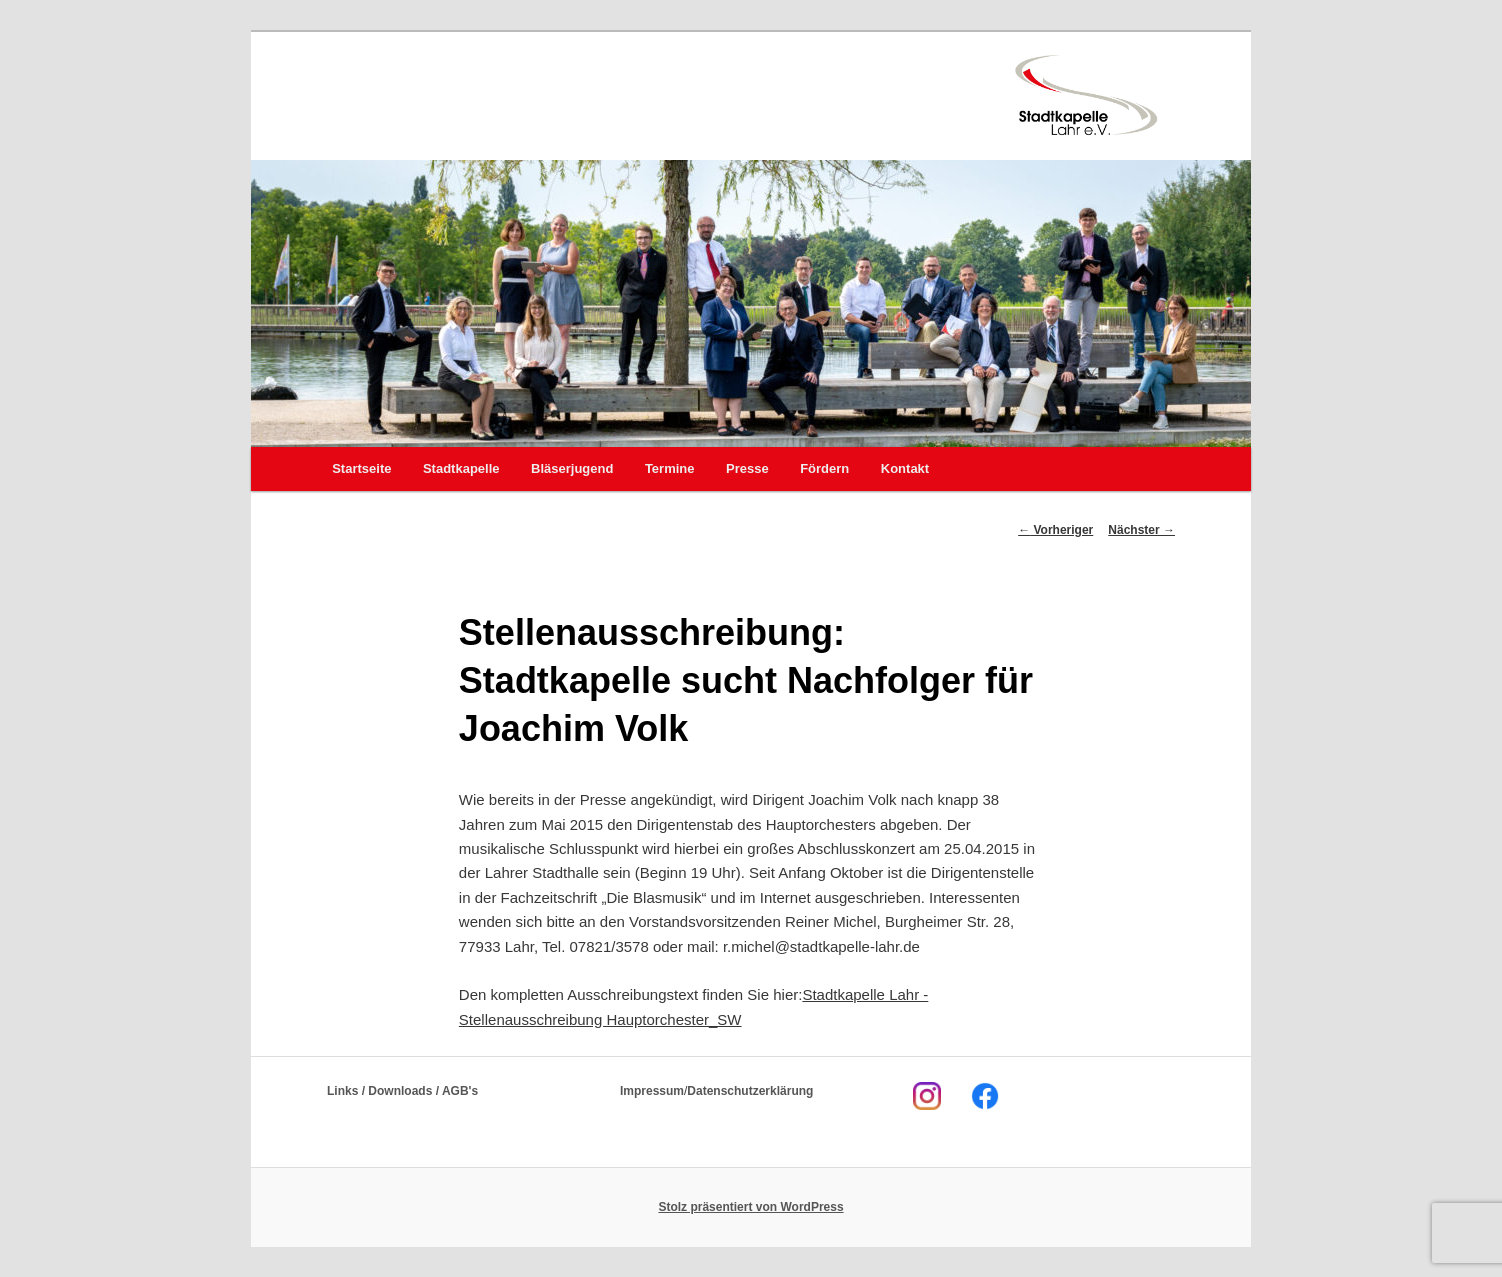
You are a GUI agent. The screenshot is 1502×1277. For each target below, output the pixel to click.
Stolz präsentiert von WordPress (750, 1207)
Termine (670, 468)
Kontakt (905, 468)
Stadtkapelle (461, 468)
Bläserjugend (572, 468)
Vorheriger (1055, 530)
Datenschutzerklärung (750, 1091)
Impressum (652, 1091)
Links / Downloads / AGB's (402, 1091)
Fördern (824, 468)
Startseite (361, 468)
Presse (747, 468)
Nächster (1141, 530)
